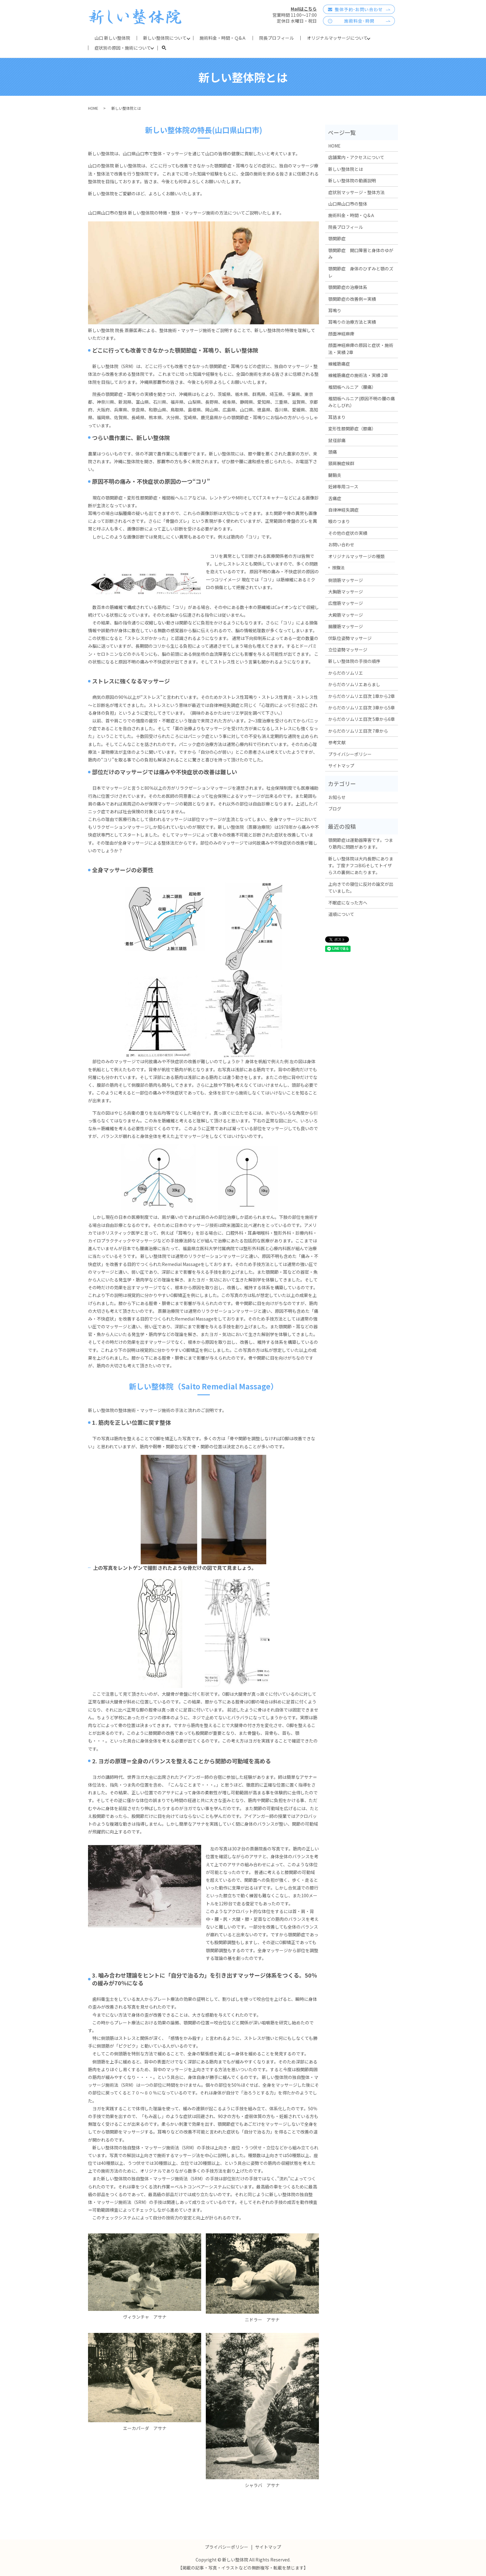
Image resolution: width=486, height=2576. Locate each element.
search (167, 48)
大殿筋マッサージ (345, 615)
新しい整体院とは (345, 169)
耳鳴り (334, 310)
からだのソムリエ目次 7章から (358, 731)
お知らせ (337, 797)
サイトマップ (341, 765)
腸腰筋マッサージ (345, 626)
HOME (93, 108)
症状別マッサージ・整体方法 (356, 192)
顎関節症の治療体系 (347, 287)
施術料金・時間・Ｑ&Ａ (223, 38)
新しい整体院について (165, 38)
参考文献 (337, 742)
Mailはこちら (304, 9)
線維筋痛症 (339, 364)
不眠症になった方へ (347, 902)
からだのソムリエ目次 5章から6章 (361, 719)
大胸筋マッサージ (345, 591)
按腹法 (338, 567)
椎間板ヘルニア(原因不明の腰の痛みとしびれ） (361, 401)
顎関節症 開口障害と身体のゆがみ (360, 253)
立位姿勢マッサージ (347, 649)
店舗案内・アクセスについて (356, 157)
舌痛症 (334, 498)
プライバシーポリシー (350, 754)
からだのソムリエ (345, 673)
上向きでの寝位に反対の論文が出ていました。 (360, 887)
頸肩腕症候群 (341, 463)
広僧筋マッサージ (345, 603)
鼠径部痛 (337, 440)
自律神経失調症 (343, 510)
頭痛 (332, 452)
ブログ (334, 809)
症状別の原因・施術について (123, 48)
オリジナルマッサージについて (337, 38)
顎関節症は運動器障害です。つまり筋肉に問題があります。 (360, 843)
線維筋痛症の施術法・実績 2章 (358, 375)
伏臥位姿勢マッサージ (350, 638)
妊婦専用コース (343, 486)
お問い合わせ (341, 544)
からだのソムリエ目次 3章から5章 (361, 707)
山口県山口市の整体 (347, 204)
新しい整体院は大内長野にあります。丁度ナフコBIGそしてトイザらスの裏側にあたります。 (360, 865)
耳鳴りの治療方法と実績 (352, 322)
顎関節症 (337, 238)
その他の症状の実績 (347, 533)
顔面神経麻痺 (341, 334)
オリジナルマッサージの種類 (356, 556)
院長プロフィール (276, 38)
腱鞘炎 (334, 475)
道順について (341, 914)
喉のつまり (339, 521)
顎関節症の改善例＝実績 (352, 299)
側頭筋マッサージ (345, 580)
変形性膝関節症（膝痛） (352, 428)
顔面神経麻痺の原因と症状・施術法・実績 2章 (360, 348)
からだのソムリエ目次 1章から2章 (361, 696)
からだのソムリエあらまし (354, 684)
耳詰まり (337, 417)
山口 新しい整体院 (112, 38)
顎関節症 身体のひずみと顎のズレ (360, 271)
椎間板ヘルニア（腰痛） (352, 387)
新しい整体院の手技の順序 (354, 661)
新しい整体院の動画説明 (352, 180)
